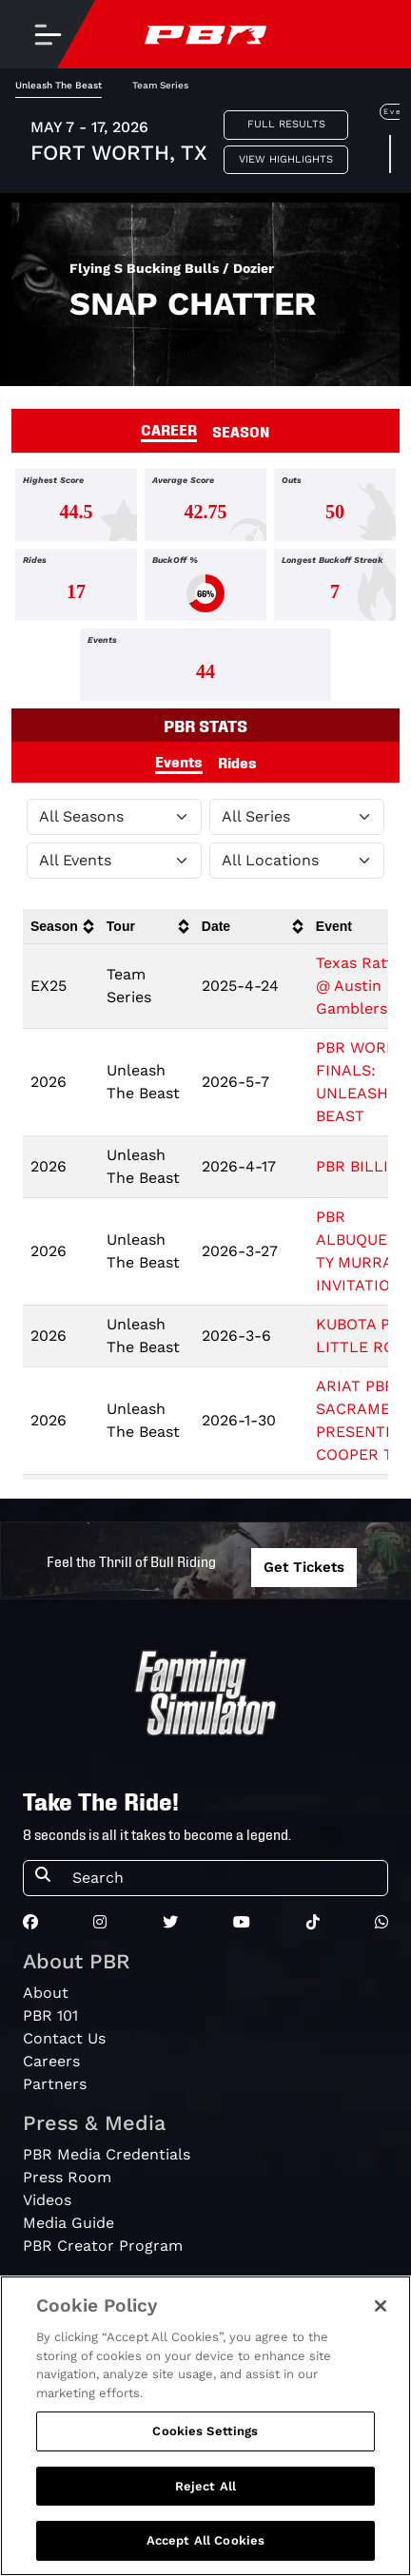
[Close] (380, 2306)
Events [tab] (179, 760)
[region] (205, 2426)
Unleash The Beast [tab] (58, 85)
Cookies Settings (205, 2431)
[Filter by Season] (114, 817)
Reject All (205, 2486)
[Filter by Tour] (296, 817)
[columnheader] (61, 926)
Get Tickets (304, 1567)
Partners (55, 2084)
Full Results (286, 124)
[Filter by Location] (296, 861)
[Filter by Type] (114, 861)
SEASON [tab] (241, 430)
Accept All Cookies (205, 2540)
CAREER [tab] (169, 428)
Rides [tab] (237, 761)
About (45, 1993)
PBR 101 (50, 2015)
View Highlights (286, 159)
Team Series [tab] (160, 85)
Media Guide (68, 2223)
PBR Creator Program (103, 2246)
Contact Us (64, 2038)
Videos (47, 2200)
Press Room (67, 2177)
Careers (51, 2061)
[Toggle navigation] (47, 34)
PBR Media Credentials (106, 2154)
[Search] (224, 1878)
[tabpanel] (205, 588)
